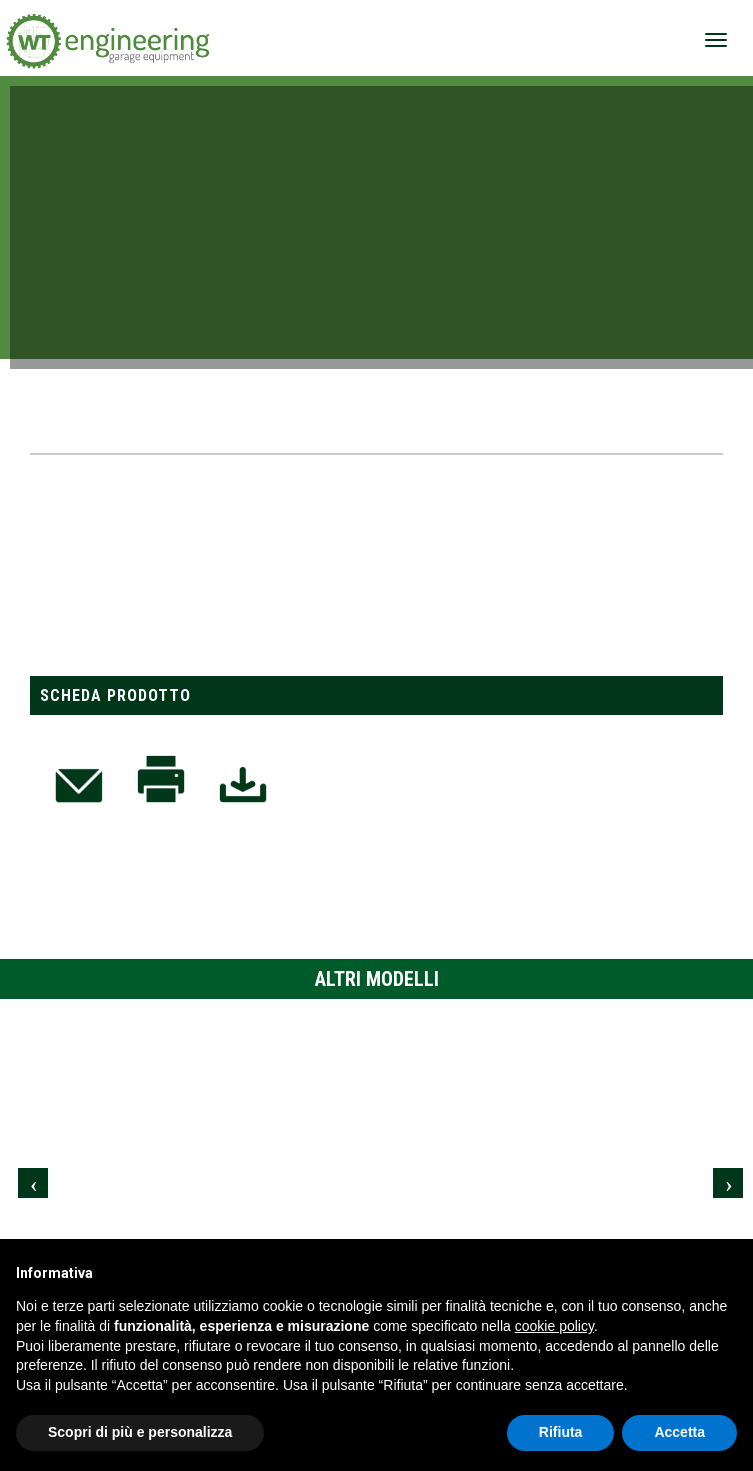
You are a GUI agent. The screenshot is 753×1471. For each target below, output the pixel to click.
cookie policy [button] (554, 1326)
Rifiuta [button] (561, 1432)
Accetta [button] (679, 1432)
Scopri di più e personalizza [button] (140, 1432)
